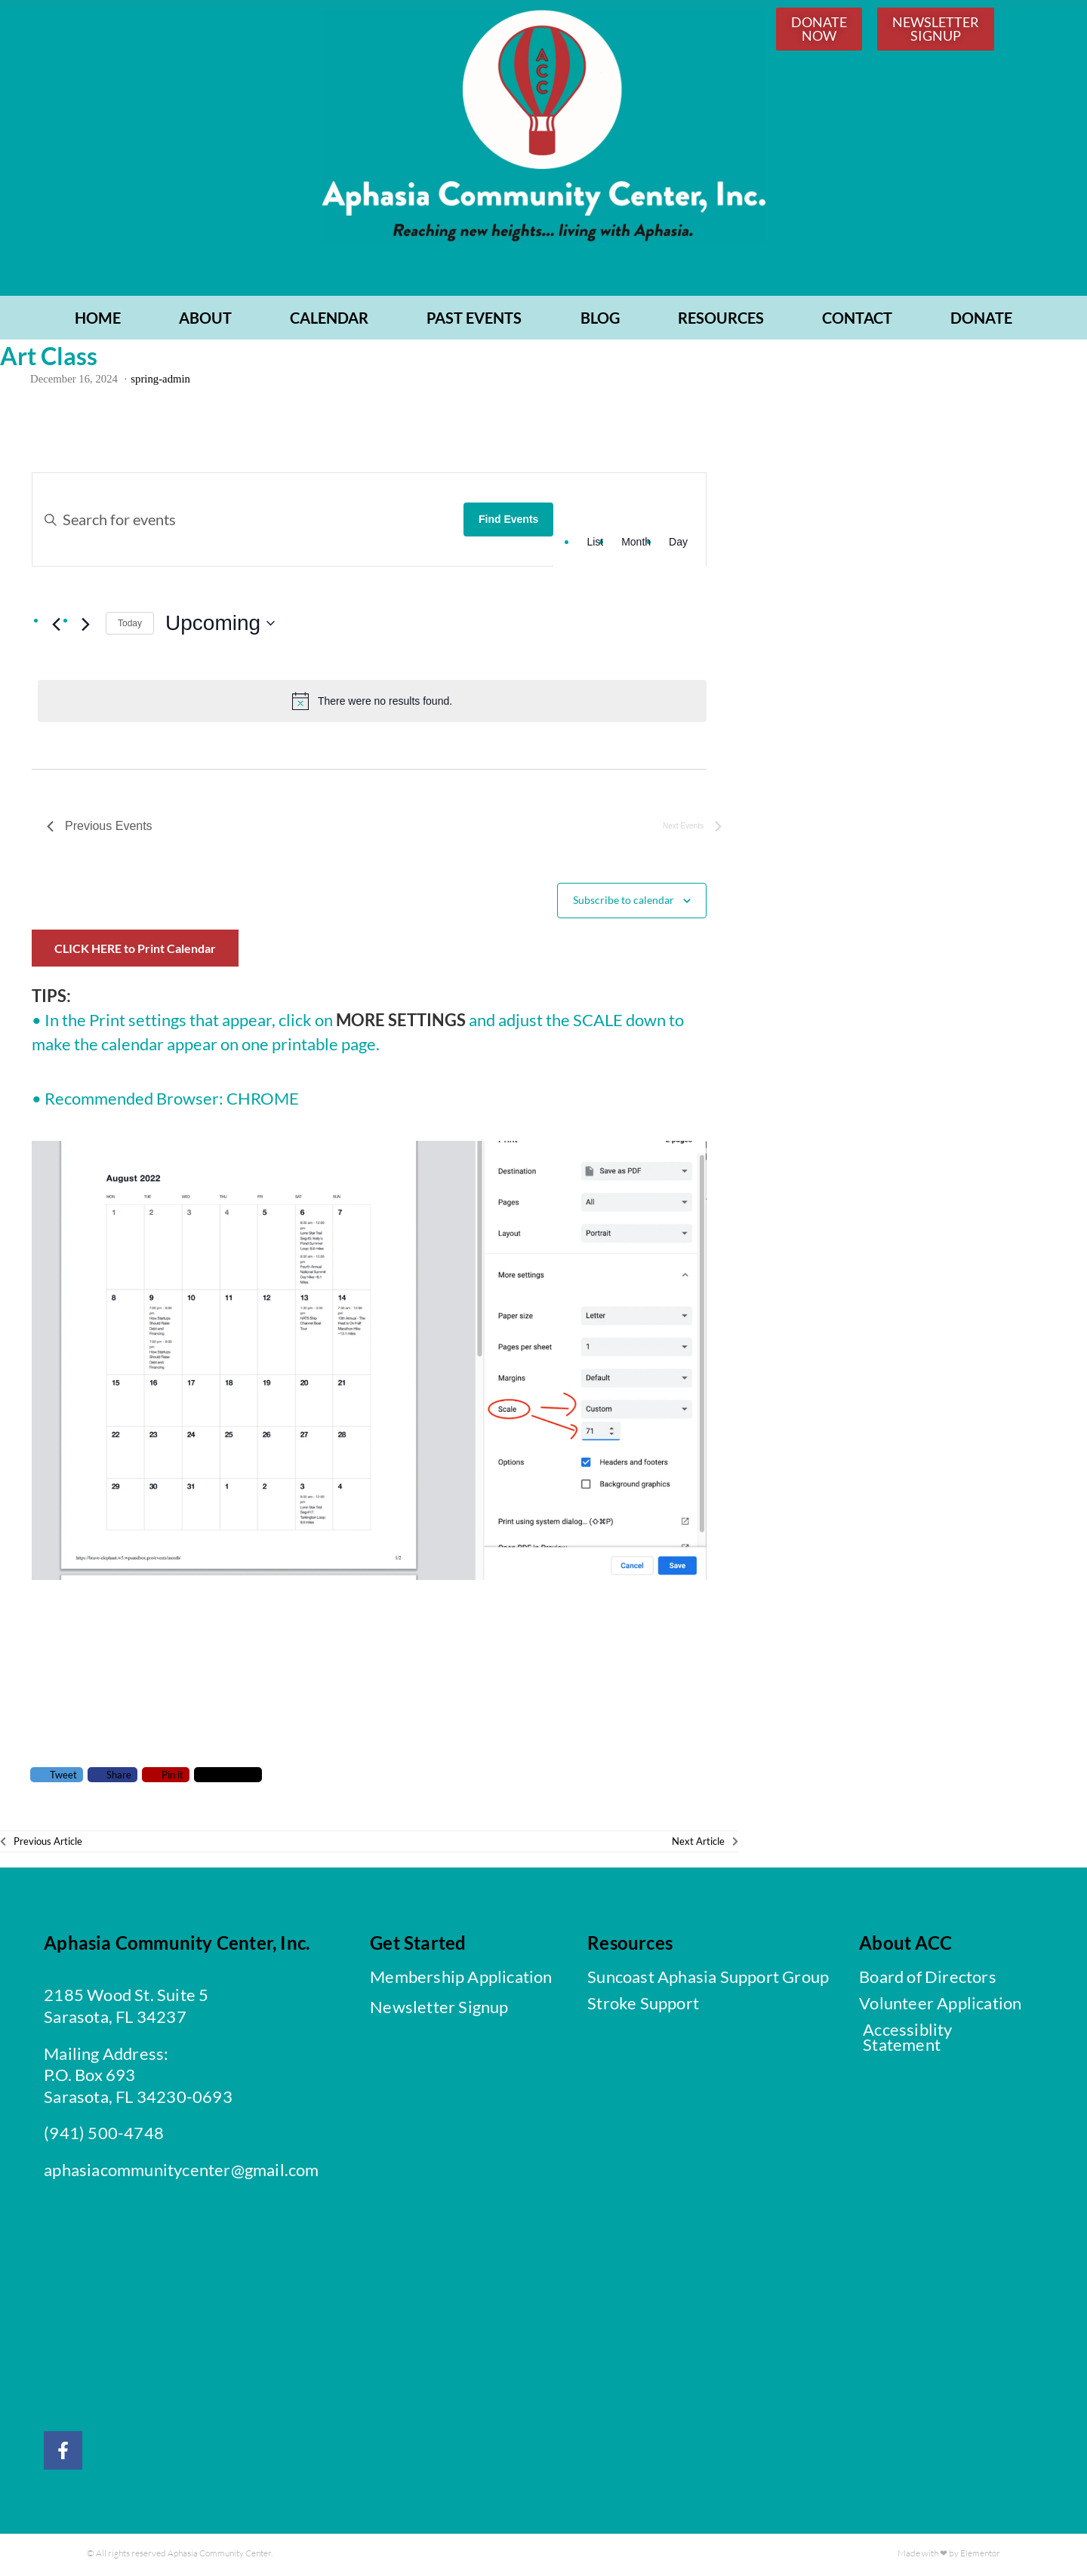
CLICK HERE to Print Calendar (135, 950)
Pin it (165, 1777)
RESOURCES (721, 320)
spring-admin (160, 382)
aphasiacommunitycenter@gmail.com (181, 2173)
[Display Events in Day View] (678, 545)
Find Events (508, 522)
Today (130, 625)
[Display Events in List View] (595, 545)
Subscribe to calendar (623, 902)
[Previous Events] (56, 626)
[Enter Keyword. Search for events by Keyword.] (247, 522)
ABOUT (205, 320)
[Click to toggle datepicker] (220, 626)
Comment (228, 1777)
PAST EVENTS (474, 320)
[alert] (372, 703)
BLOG (600, 320)
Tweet (56, 1777)
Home (98, 320)
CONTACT (857, 320)
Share (112, 1777)
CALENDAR (329, 320)
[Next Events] (85, 626)
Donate (981, 320)
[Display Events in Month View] (636, 545)
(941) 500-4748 (104, 2136)
